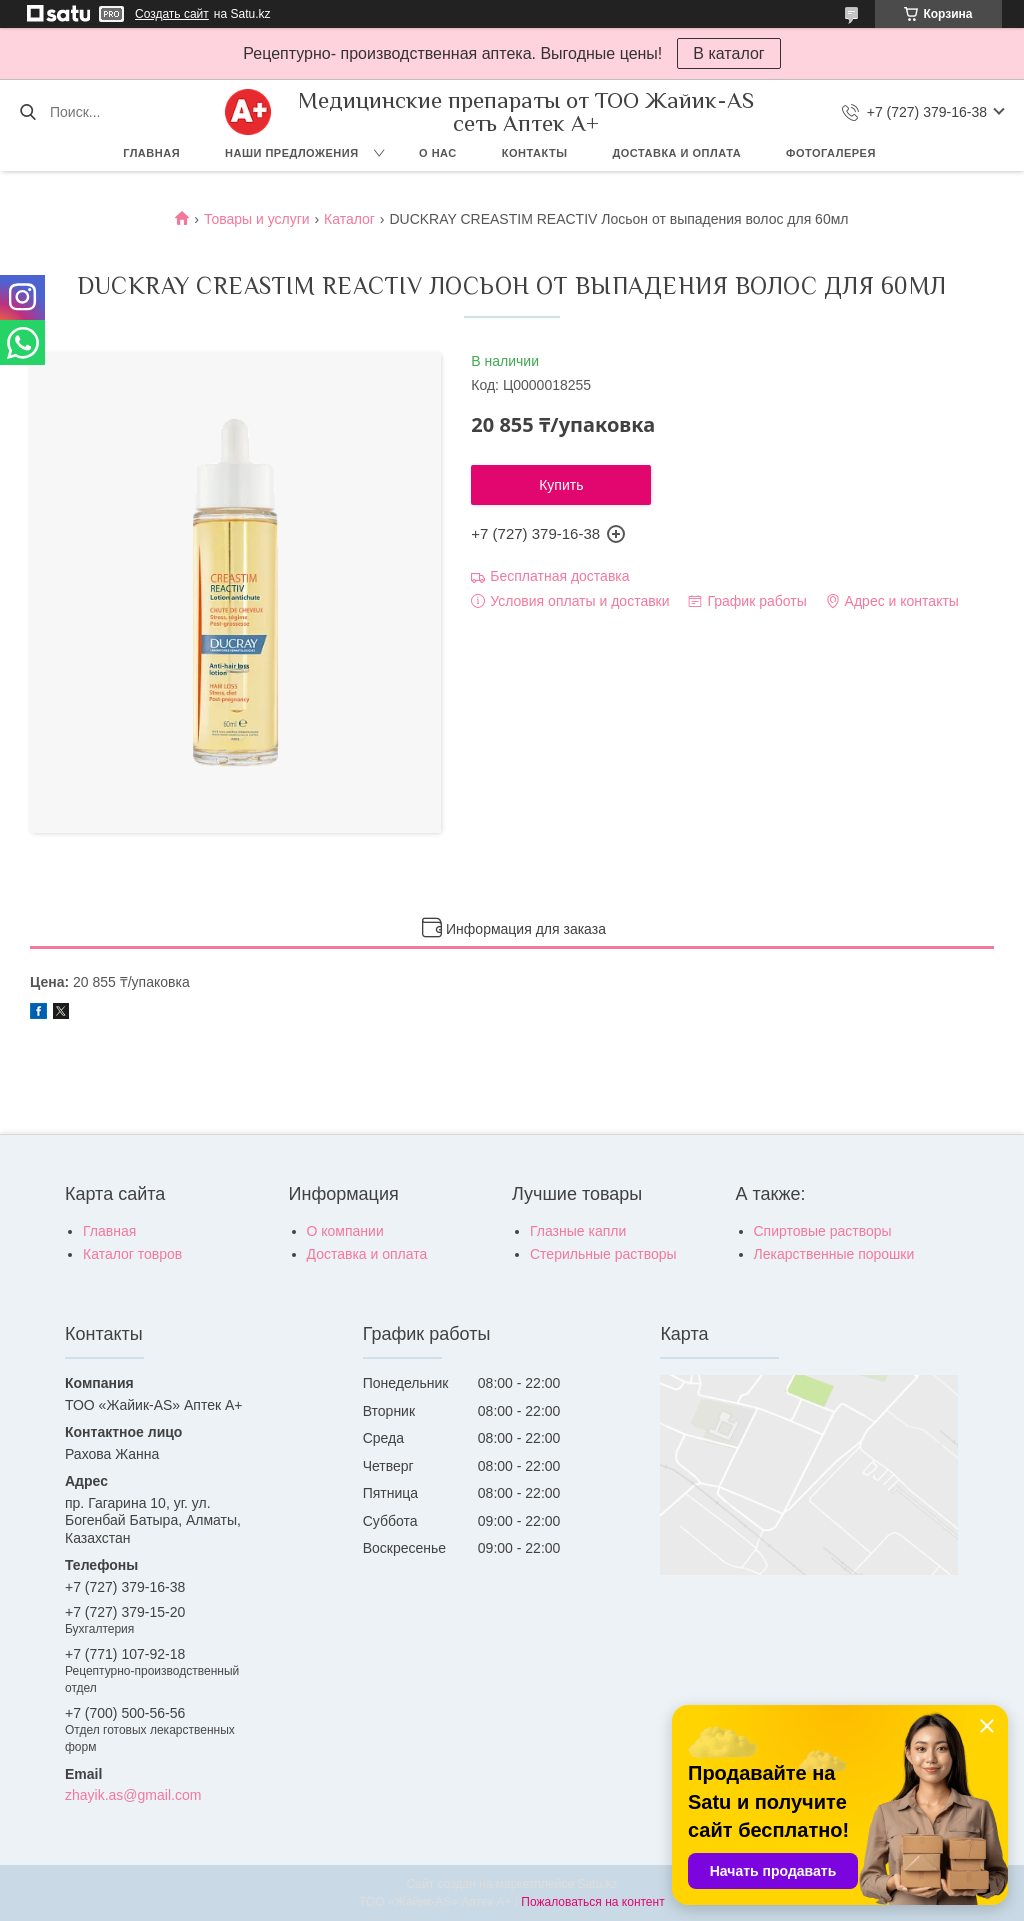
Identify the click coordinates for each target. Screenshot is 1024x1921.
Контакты (535, 153)
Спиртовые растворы (823, 1231)
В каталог (728, 53)
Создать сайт (172, 14)
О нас (438, 153)
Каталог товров (132, 1254)
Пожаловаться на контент (592, 1902)
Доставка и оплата (676, 153)
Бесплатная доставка (559, 576)
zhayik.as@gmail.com (133, 1795)
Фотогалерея (831, 153)
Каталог (349, 219)
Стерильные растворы (603, 1254)
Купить (561, 485)
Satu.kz (597, 1884)
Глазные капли (578, 1231)
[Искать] (27, 112)
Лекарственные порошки (834, 1254)
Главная (151, 153)
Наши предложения (292, 153)
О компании (345, 1231)
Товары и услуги (257, 219)
